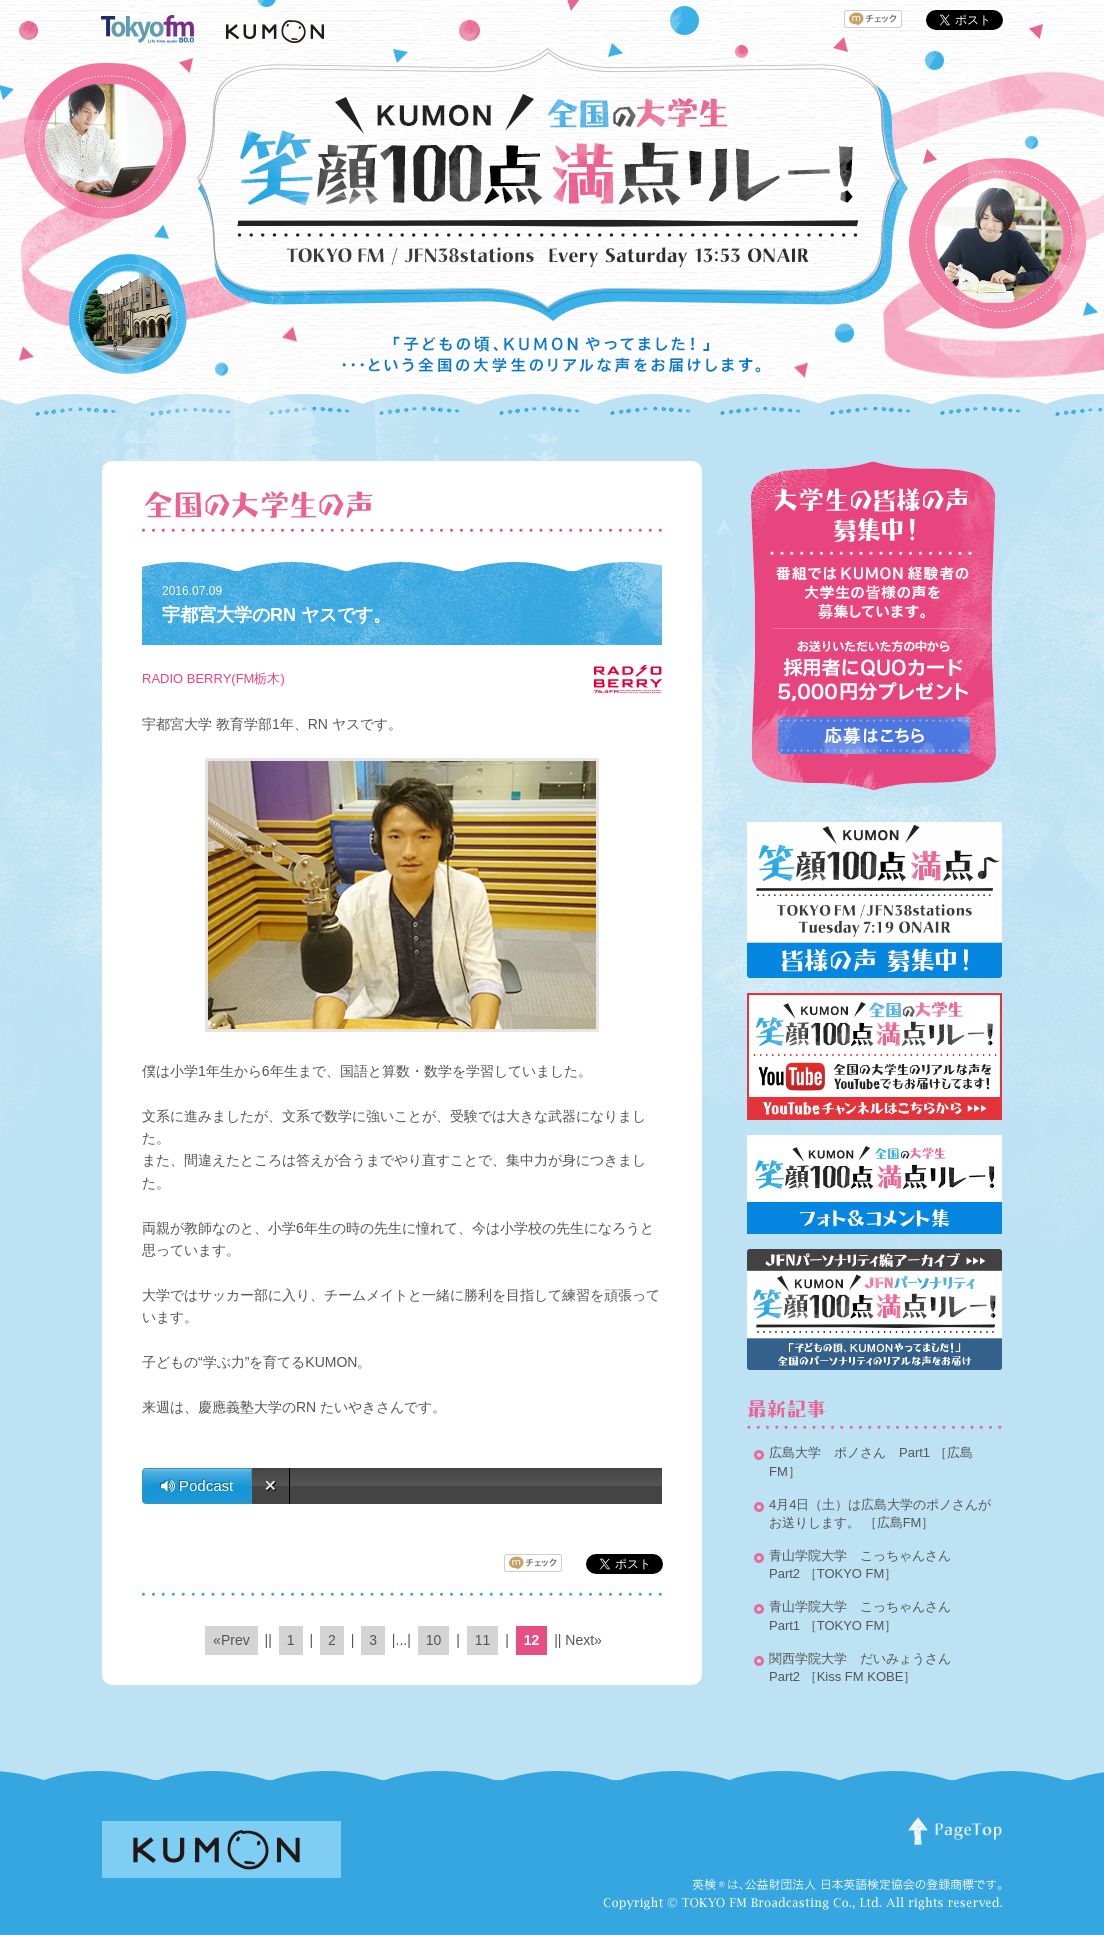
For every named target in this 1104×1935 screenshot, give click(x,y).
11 (483, 1640)
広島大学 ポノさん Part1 (849, 1452)
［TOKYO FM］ (851, 1573)
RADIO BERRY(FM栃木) (213, 678)
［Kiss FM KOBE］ (860, 1676)
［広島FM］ (899, 1522)
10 (434, 1640)
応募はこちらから (874, 735)
